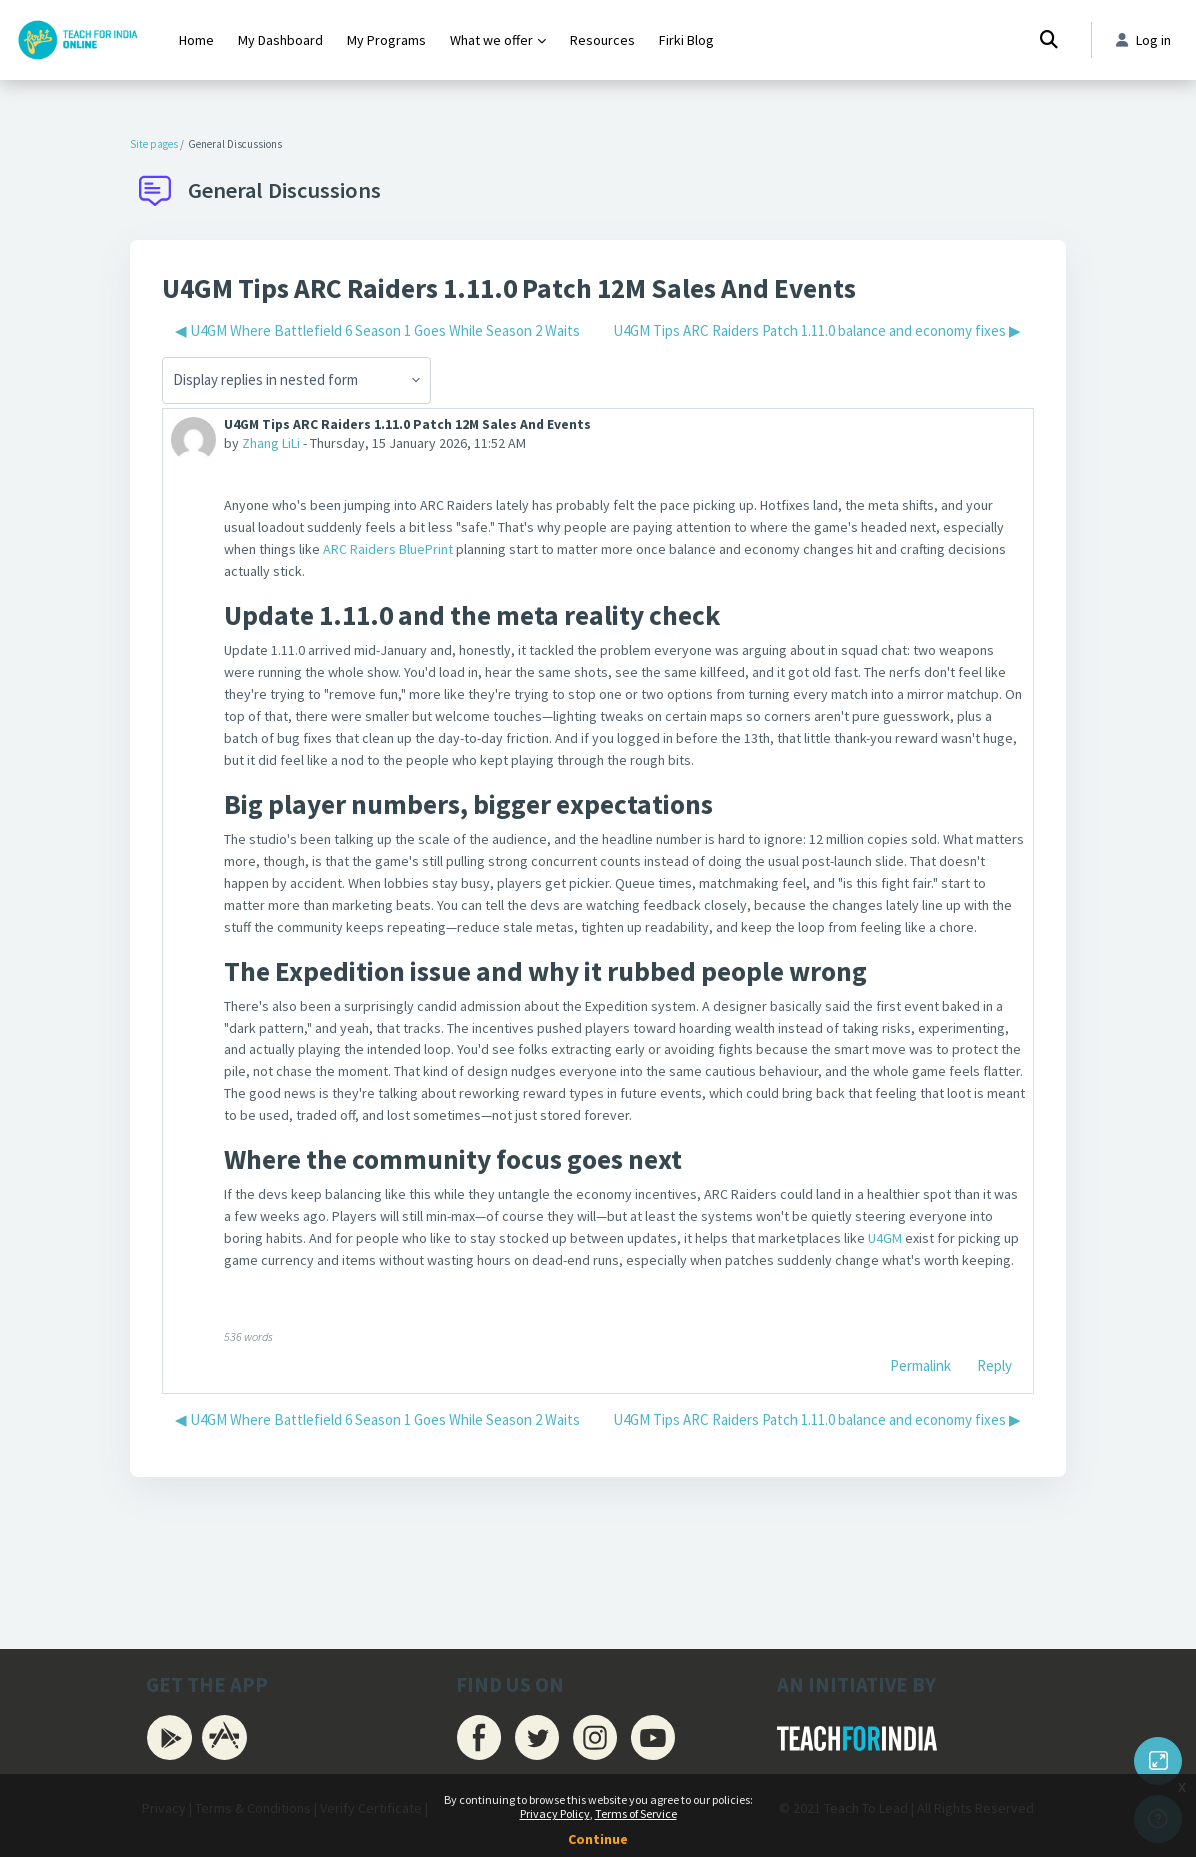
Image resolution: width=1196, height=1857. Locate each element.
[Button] (1158, 1761)
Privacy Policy (555, 1813)
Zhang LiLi (274, 445)
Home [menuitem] (196, 40)
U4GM (998, 1301)
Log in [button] (1141, 40)
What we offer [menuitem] (491, 40)
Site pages (154, 144)
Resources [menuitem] (602, 40)
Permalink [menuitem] (920, 1457)
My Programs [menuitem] (386, 40)
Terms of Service (636, 1813)
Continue (598, 1839)
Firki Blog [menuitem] (686, 40)
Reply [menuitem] (994, 1457)
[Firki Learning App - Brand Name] (77, 40)
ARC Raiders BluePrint (462, 555)
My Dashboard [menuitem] (280, 40)
